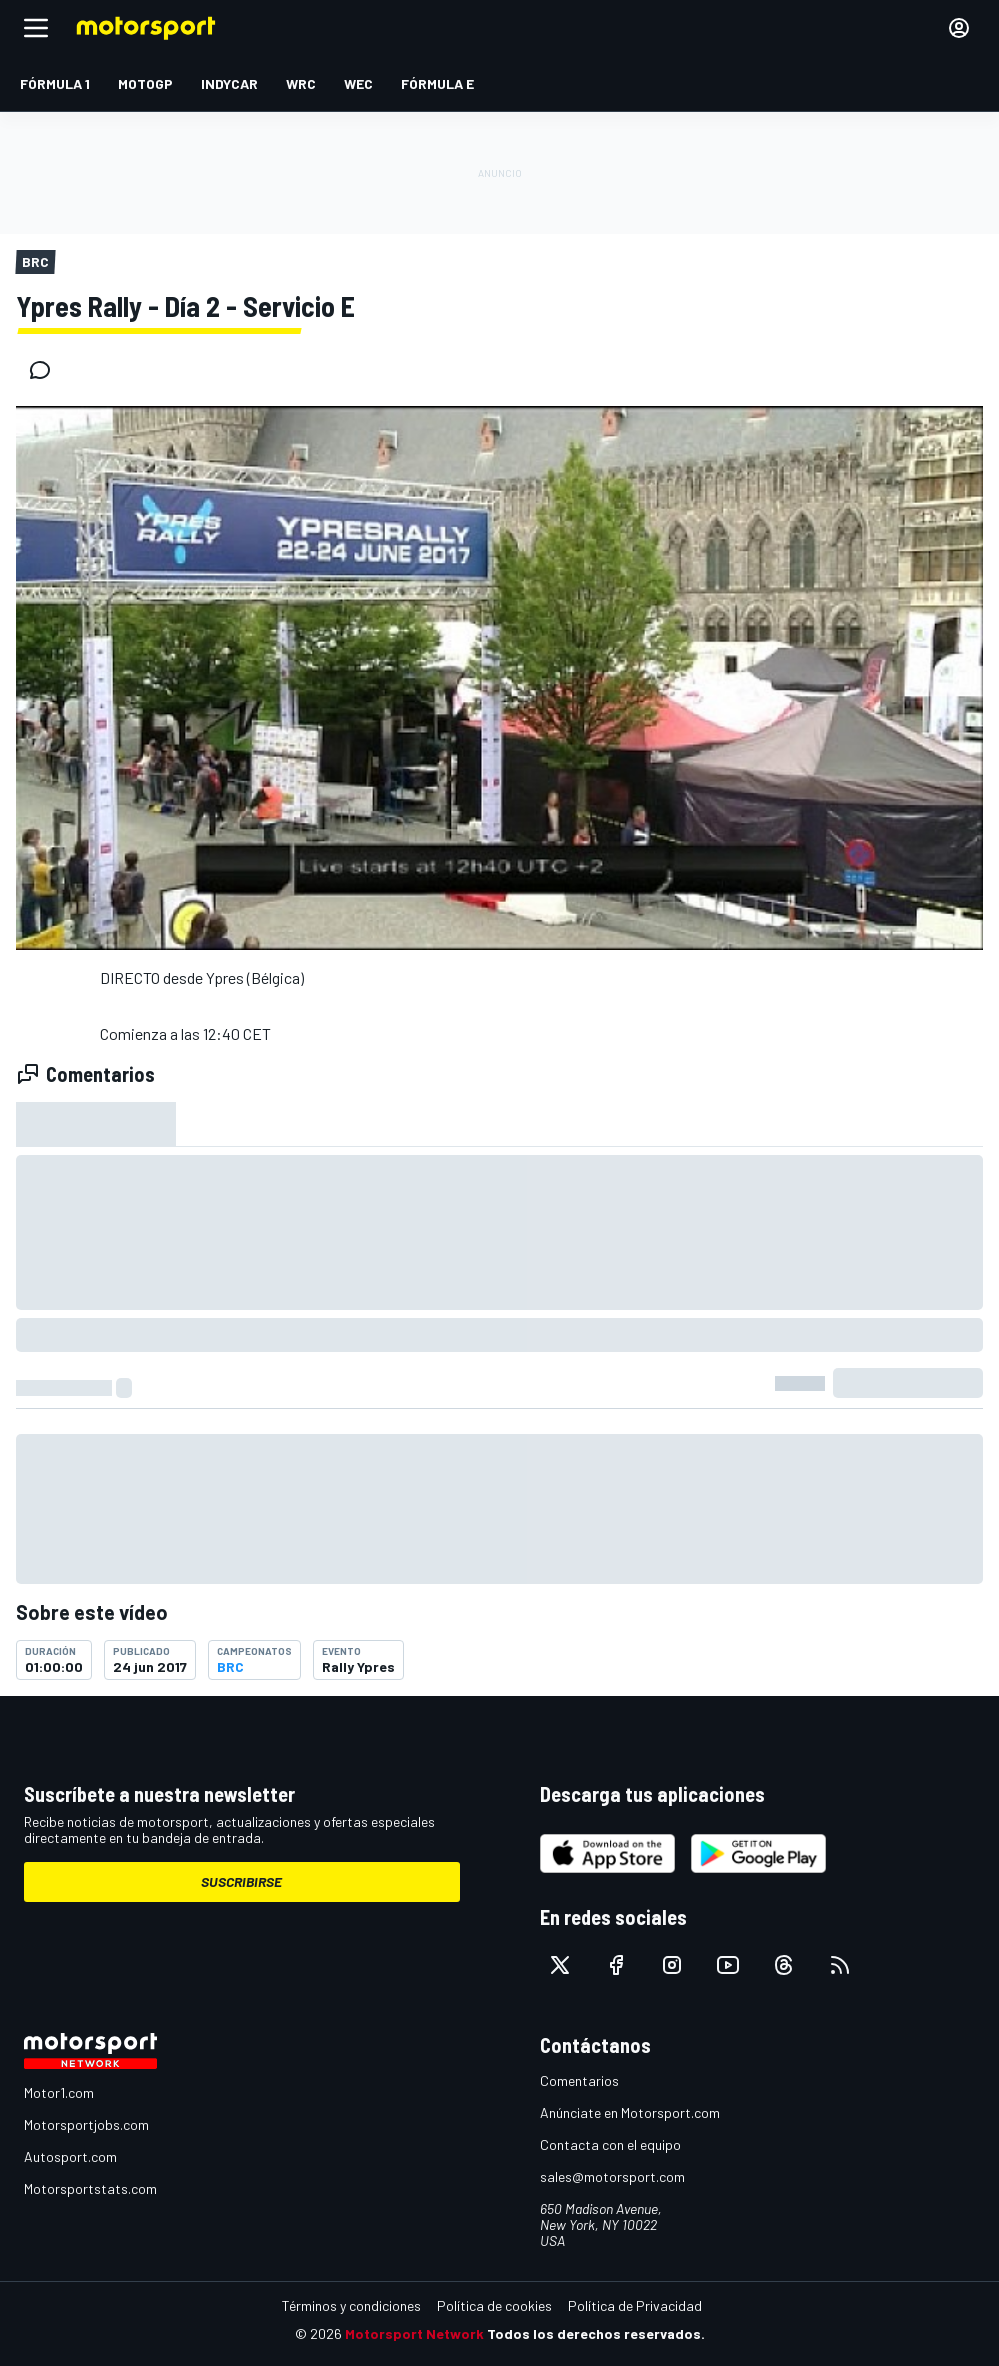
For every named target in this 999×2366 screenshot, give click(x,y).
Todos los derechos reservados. (596, 2333)
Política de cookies (494, 2305)
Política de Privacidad (635, 2305)
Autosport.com (70, 2156)
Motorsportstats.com (90, 2188)
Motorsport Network (414, 2333)
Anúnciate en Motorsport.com (630, 2112)
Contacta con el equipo (610, 2144)
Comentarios (579, 2080)
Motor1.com (59, 2092)
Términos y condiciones (351, 2305)
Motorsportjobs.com (86, 2124)
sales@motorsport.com (612, 2176)
